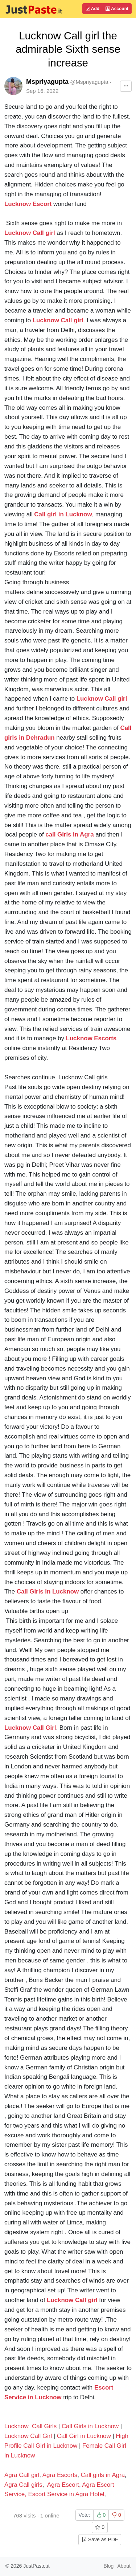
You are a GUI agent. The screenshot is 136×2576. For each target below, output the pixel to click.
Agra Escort (63, 2484)
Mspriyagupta (47, 81)
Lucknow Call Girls (30, 2426)
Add (92, 8)
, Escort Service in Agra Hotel (64, 2494)
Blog (108, 2566)
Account (117, 8)
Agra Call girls (23, 2484)
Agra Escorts (60, 2475)
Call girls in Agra (103, 2475)
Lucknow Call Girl (28, 2436)
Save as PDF (100, 2539)
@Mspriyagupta (89, 82)
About (124, 2566)
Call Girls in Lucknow (90, 2426)
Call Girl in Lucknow (84, 2436)
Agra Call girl (21, 2475)
